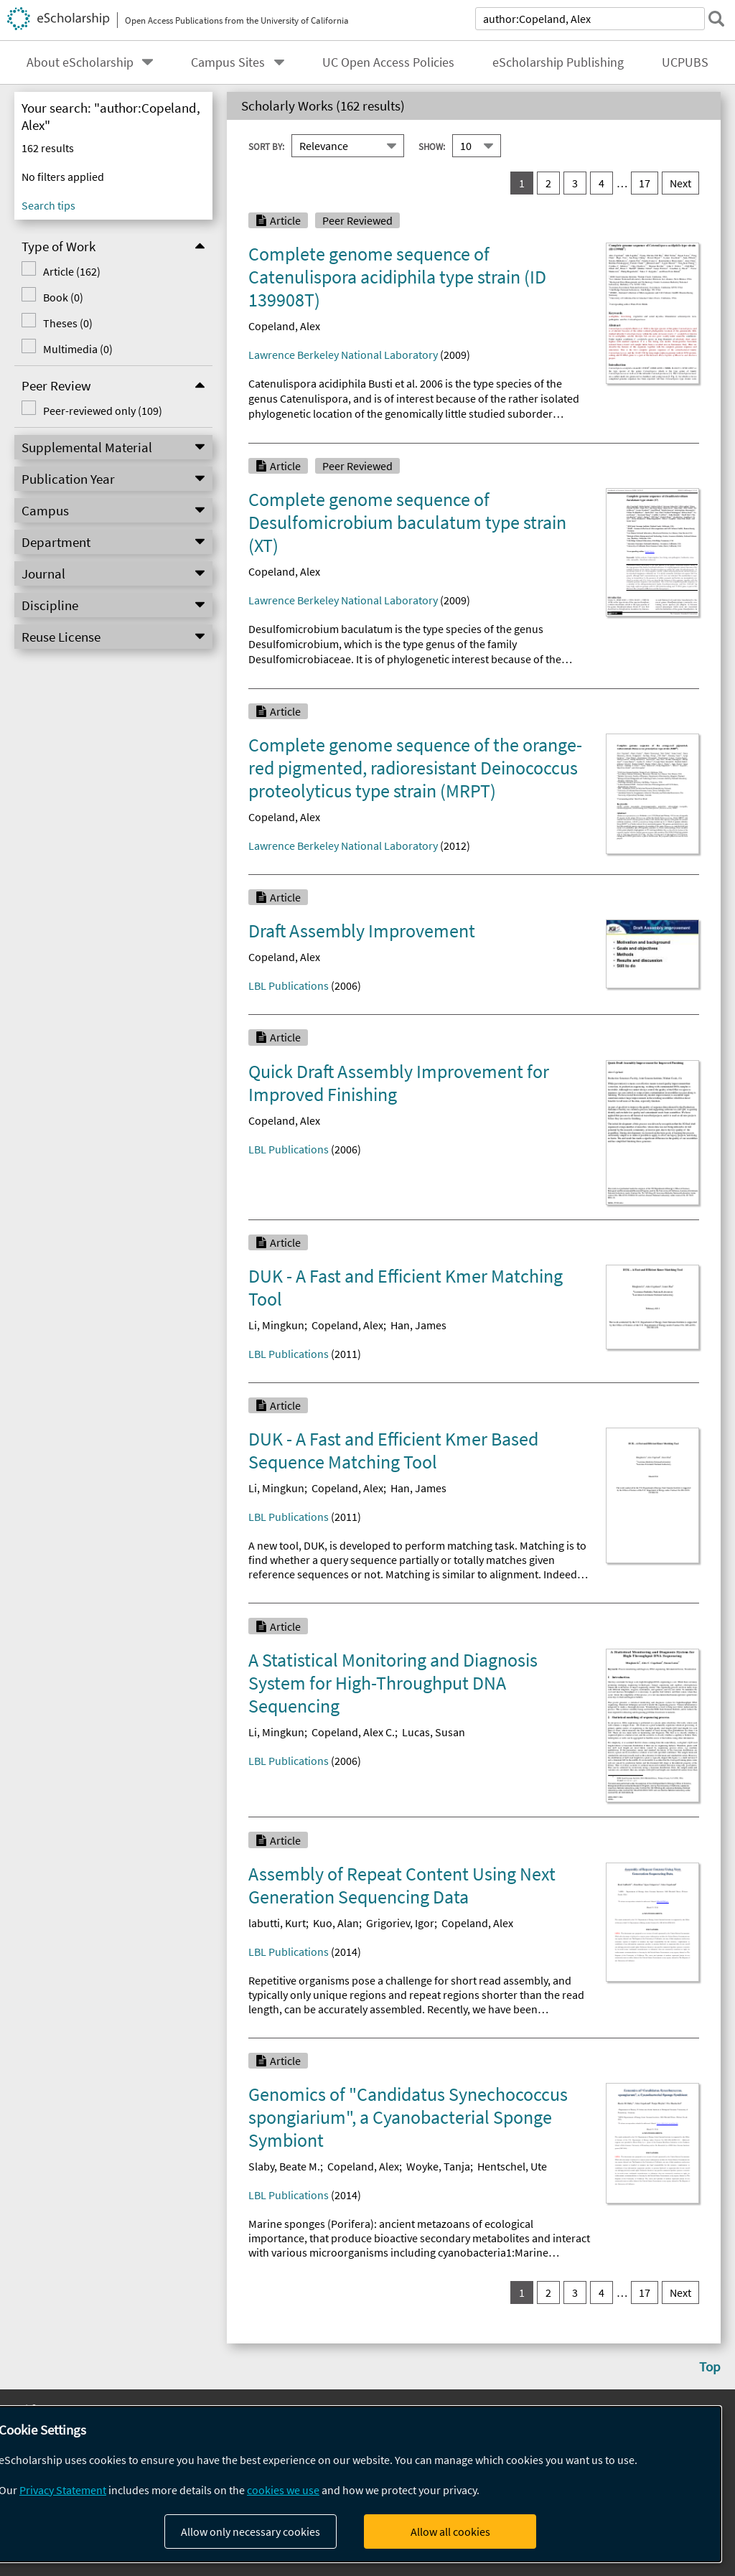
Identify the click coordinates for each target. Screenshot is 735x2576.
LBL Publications (288, 985)
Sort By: (266, 145)
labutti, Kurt (277, 1923)
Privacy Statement (62, 2490)
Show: (431, 145)
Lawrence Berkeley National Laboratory (343, 354)
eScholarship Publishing (558, 62)
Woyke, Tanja (438, 2166)
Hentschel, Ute (512, 2166)
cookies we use (283, 2490)
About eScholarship (80, 62)
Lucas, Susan (433, 1732)
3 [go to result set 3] (575, 183)
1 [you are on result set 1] (522, 183)
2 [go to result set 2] (548, 183)
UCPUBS (685, 62)
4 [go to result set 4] (601, 183)
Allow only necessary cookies (250, 2531)
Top (710, 2366)
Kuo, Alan (336, 1923)
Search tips (48, 205)
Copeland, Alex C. (353, 1732)
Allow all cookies (450, 2531)
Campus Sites (228, 62)
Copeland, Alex (284, 326)
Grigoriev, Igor (400, 1923)
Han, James (418, 1325)
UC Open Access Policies (388, 62)
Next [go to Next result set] (680, 183)
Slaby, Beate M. (284, 2166)
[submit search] (716, 18)
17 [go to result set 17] (644, 183)
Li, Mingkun (276, 1325)
